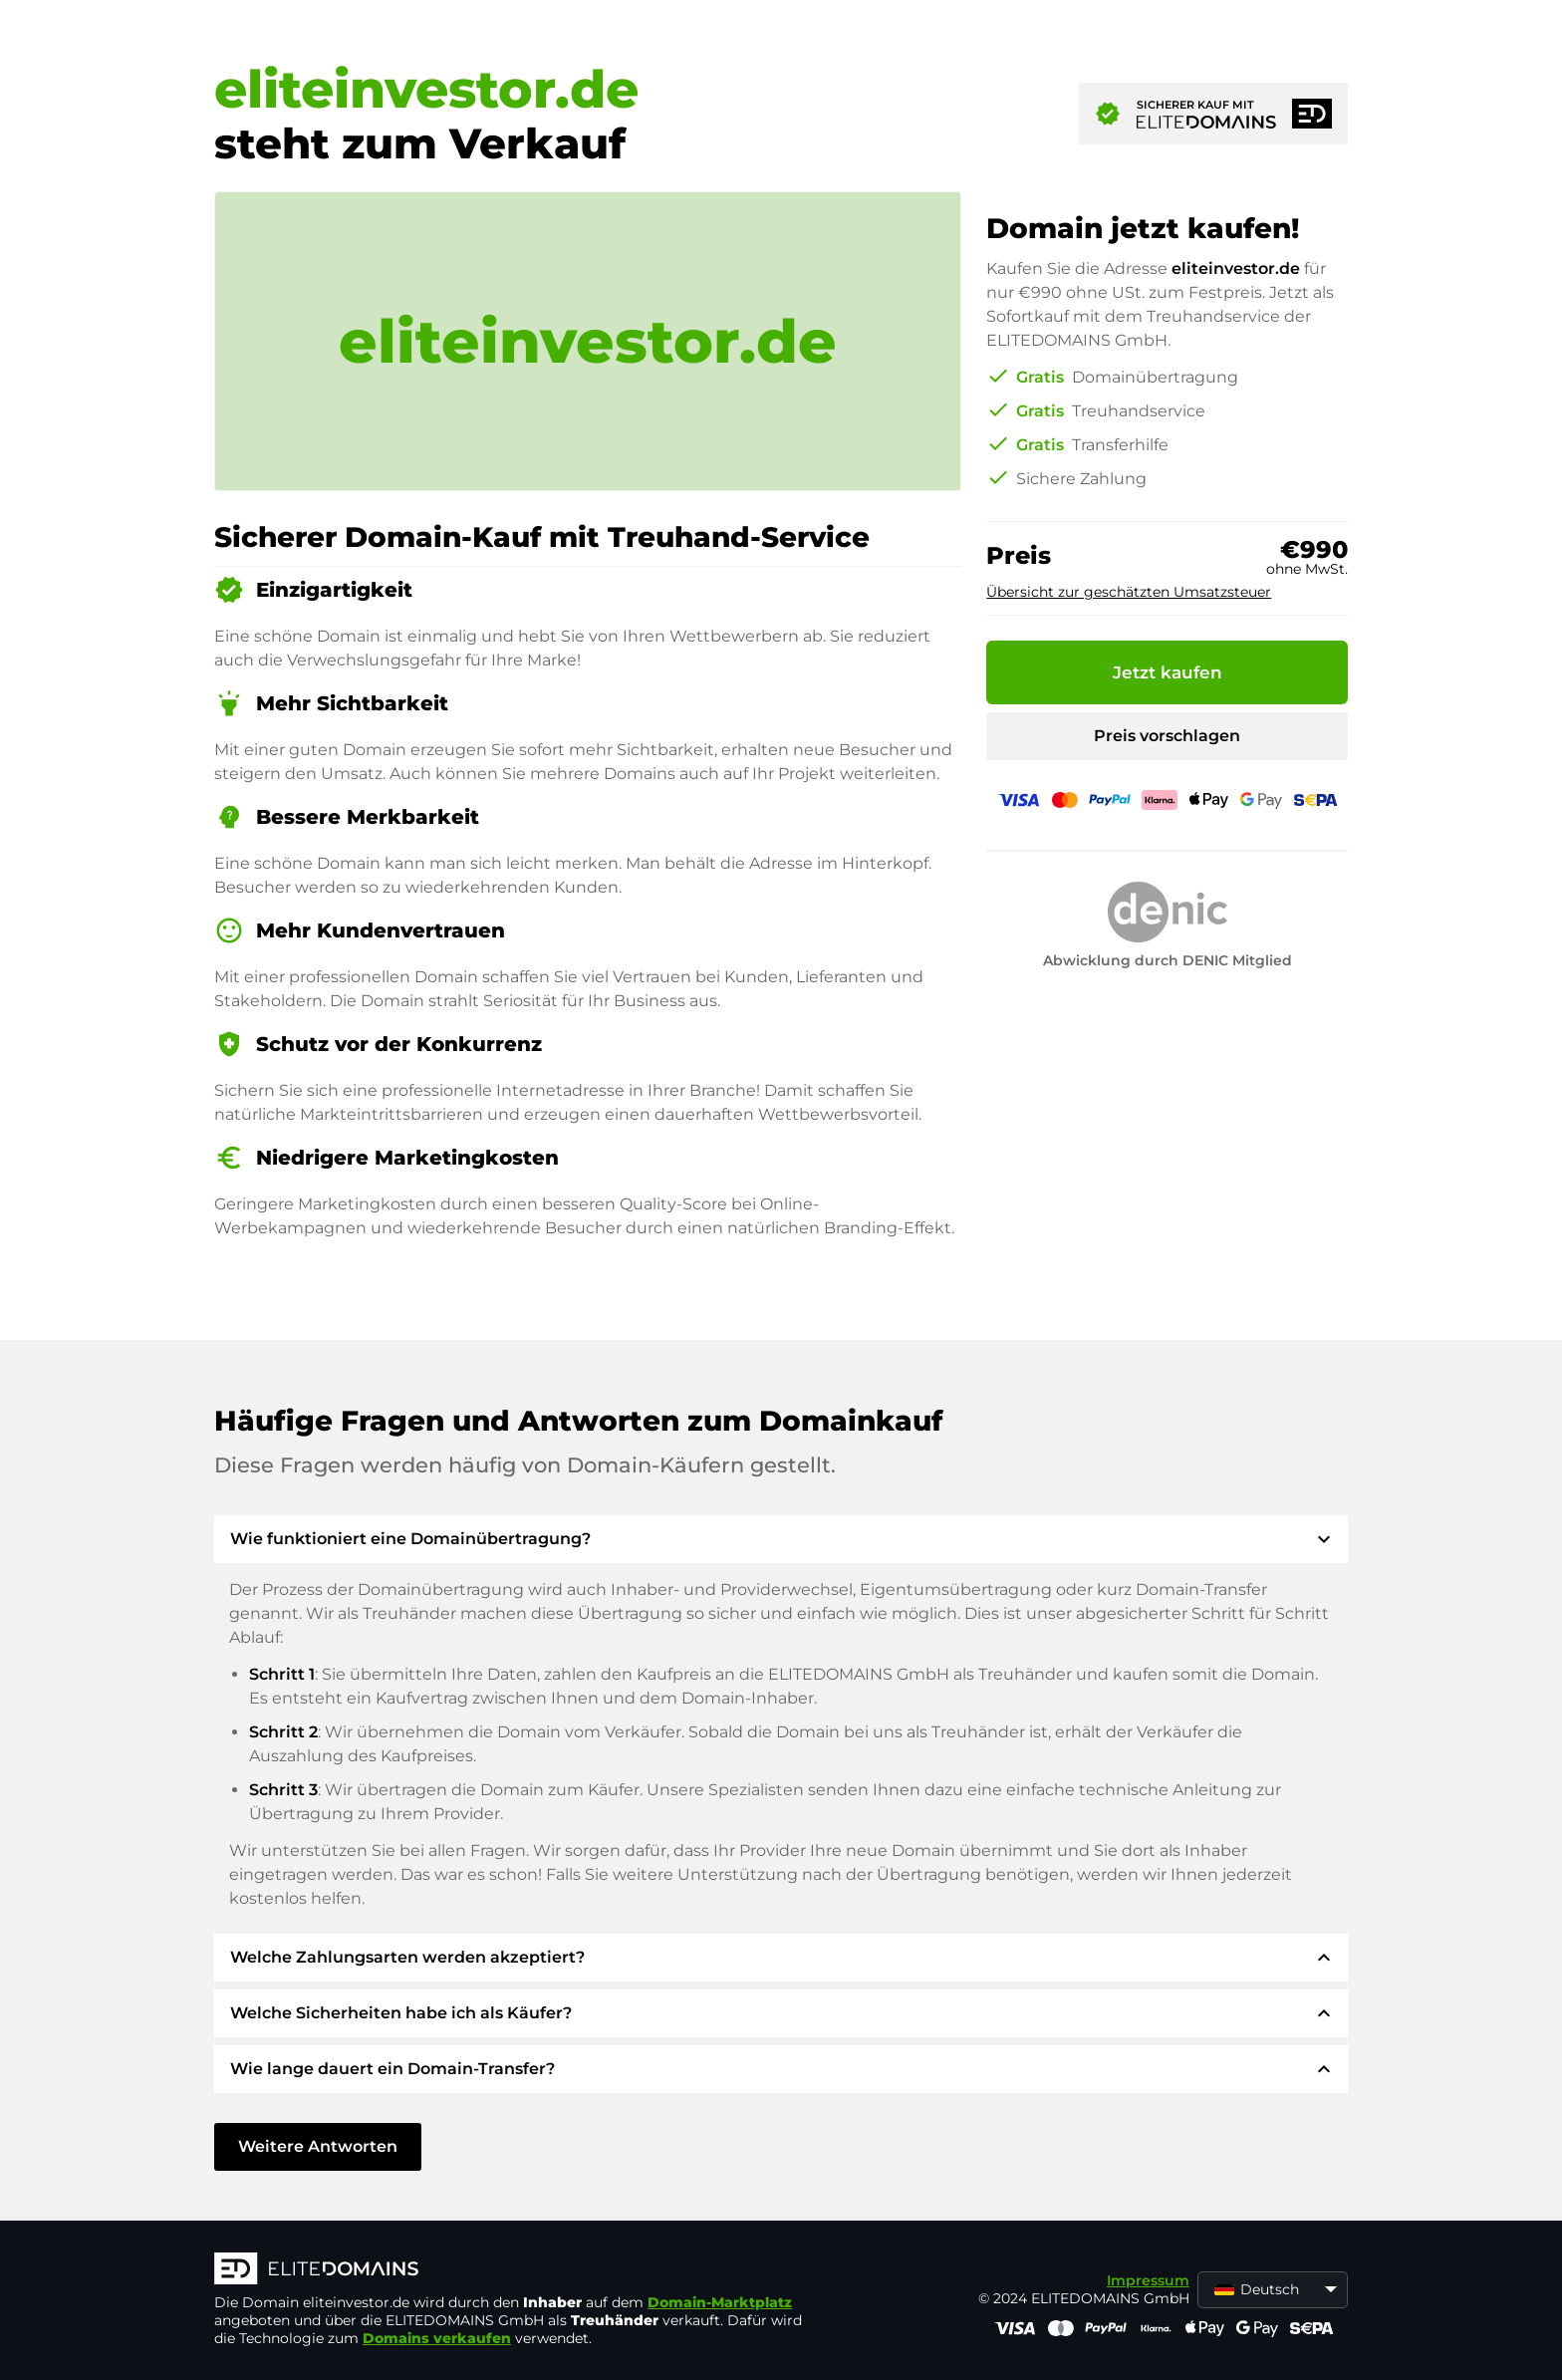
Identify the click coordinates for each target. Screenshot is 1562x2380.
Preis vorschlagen (1167, 735)
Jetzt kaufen (1167, 672)
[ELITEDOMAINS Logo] (513, 2270)
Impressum (1148, 2280)
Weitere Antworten (317, 2146)
